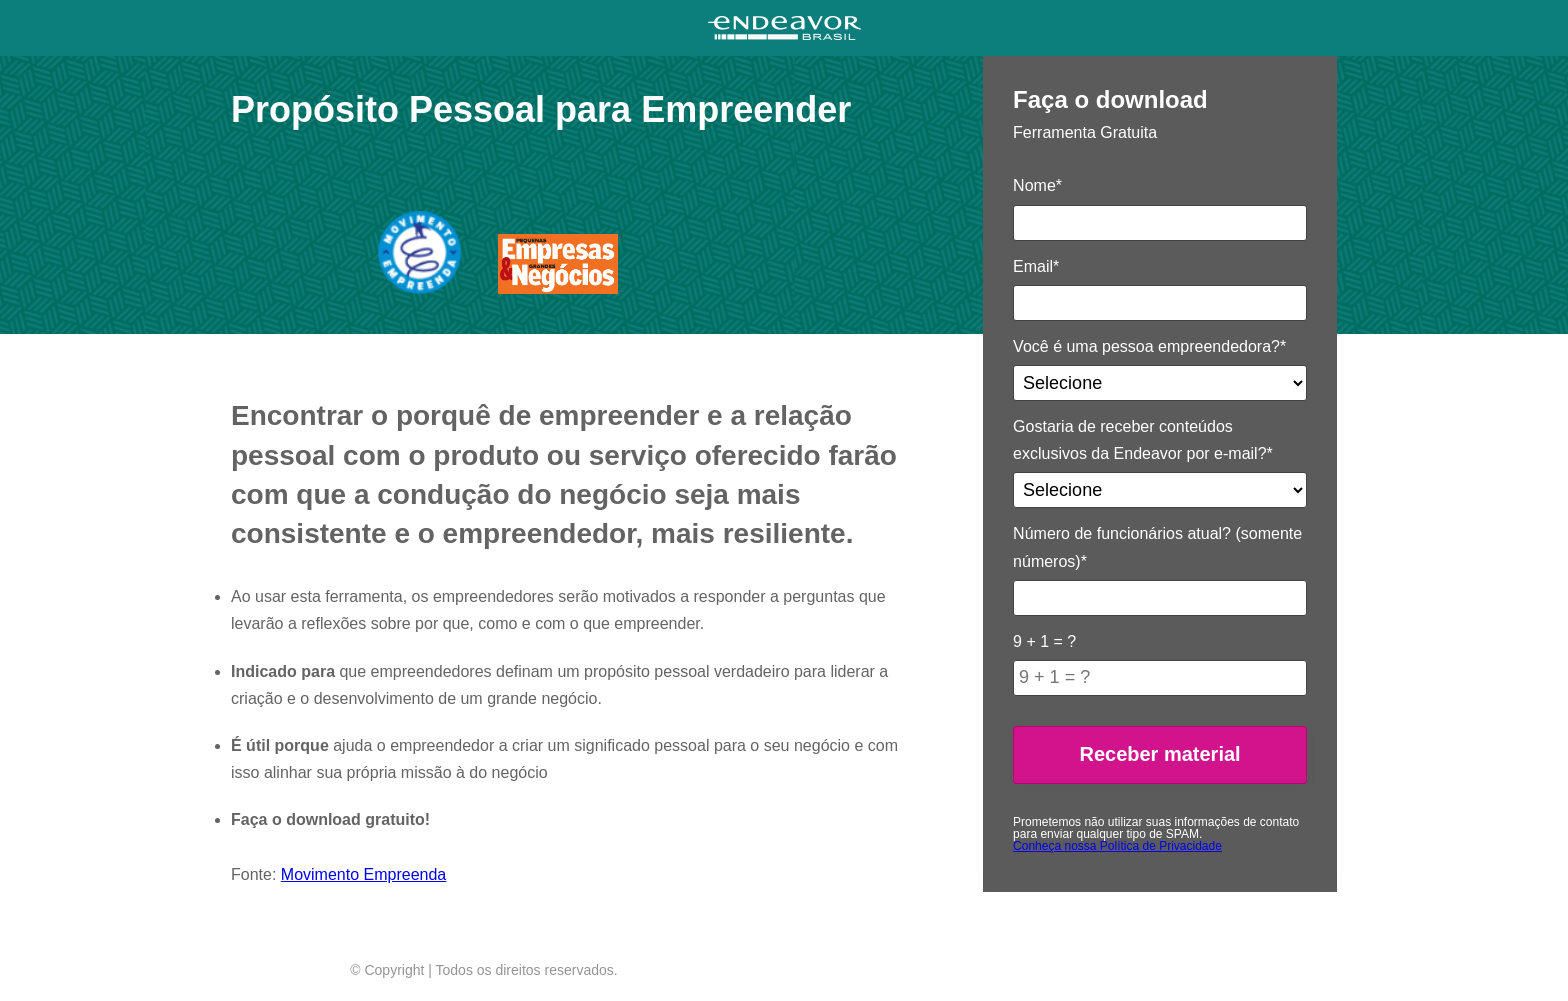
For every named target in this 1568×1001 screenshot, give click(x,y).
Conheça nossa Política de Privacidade (1117, 846)
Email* (1036, 266)
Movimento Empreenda (363, 874)
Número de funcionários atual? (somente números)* (1157, 547)
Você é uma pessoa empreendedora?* (1149, 346)
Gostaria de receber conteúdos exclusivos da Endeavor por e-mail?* (1143, 440)
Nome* (1037, 185)
